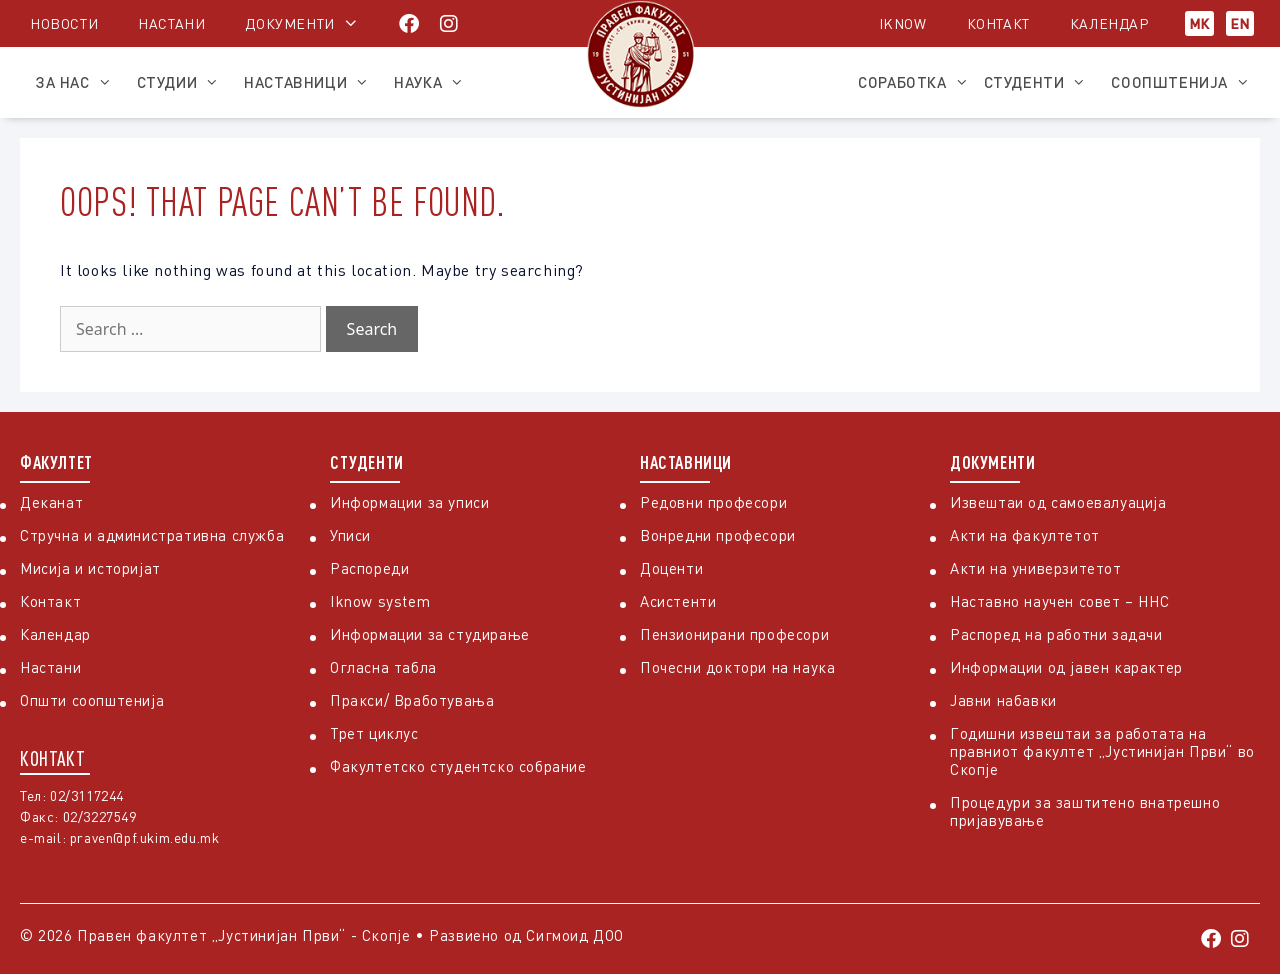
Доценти (671, 568)
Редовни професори (713, 502)
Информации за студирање (430, 634)
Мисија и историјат (90, 568)
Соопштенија (1185, 82)
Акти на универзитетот (1036, 568)
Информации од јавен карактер (1066, 667)
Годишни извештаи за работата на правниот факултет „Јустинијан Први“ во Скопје (1102, 751)
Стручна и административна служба (152, 535)
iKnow (903, 23)
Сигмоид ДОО (575, 935)
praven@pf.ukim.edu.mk (145, 837)
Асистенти (678, 601)
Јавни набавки (1003, 700)
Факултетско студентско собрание (458, 766)
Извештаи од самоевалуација (1058, 502)
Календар (1109, 23)
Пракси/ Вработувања (412, 700)
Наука (434, 82)
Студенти (1040, 82)
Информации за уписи (409, 502)
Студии (183, 82)
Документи (289, 23)
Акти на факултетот (1025, 535)
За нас (78, 82)
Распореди (369, 568)
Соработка (913, 82)
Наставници (311, 82)
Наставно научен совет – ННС (1059, 601)
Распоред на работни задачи (1056, 634)
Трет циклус (374, 733)
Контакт (998, 23)
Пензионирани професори (734, 634)
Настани (171, 23)
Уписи (350, 535)
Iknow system (380, 601)
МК (1199, 23)
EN (1240, 23)
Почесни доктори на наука (737, 667)
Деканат (51, 502)
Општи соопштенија (92, 700)
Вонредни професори (718, 535)
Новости (64, 23)
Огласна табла (383, 667)
